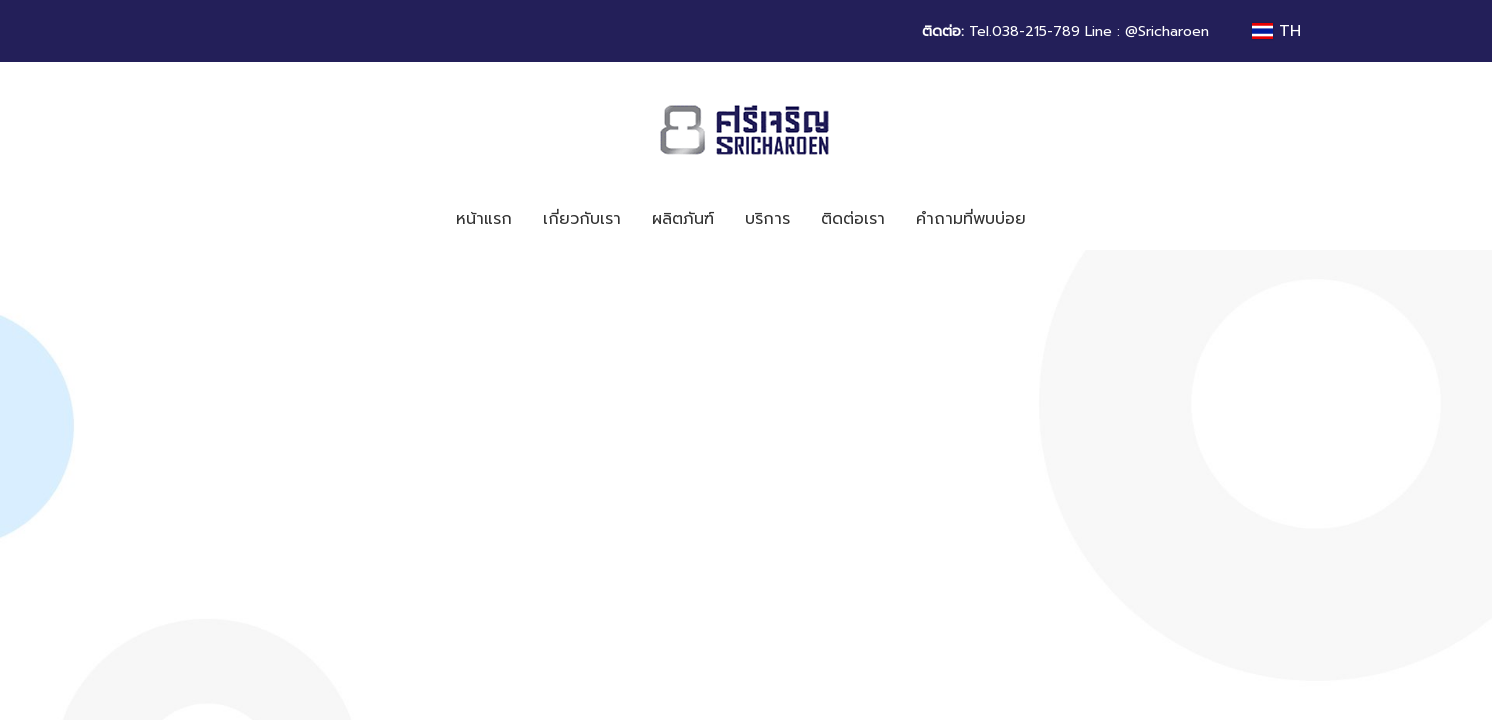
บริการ (767, 219)
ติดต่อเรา (853, 219)
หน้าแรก (484, 219)
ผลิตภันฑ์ (683, 219)
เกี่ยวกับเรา (582, 219)
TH (1276, 31)
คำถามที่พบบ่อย (971, 219)
